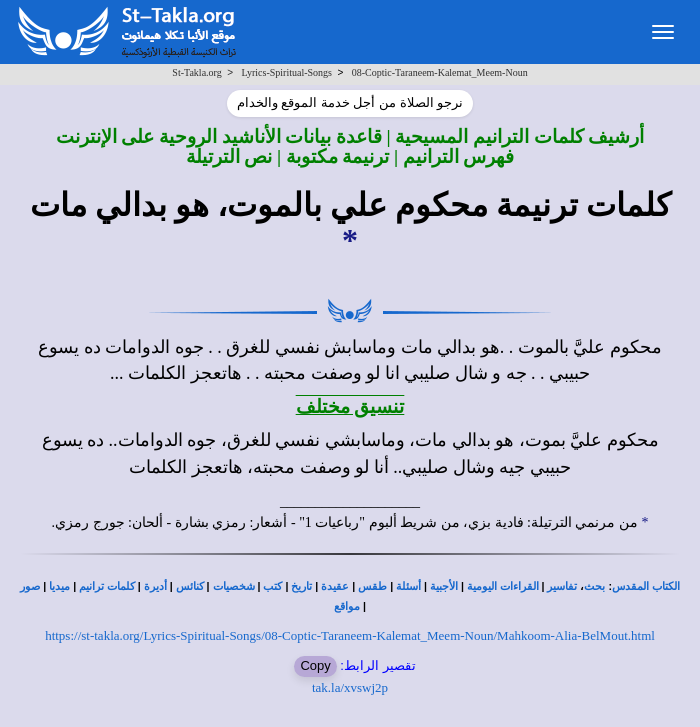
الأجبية (444, 586)
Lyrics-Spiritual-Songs (286, 72)
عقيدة (335, 586)
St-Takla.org (196, 72)
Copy (315, 665)
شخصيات (234, 586)
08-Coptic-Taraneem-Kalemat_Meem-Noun (440, 72)
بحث (594, 586)
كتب (272, 586)
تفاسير (562, 586)
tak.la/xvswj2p (350, 687)
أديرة (155, 586)
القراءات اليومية (503, 586)
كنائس (190, 586)
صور (30, 586)
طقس (372, 586)
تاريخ (301, 586)
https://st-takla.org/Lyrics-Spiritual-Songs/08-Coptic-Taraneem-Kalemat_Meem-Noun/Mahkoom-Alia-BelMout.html (350, 635)
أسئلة (408, 586)
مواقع (347, 606)
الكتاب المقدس (646, 586)
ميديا (59, 586)
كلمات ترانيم (107, 586)
